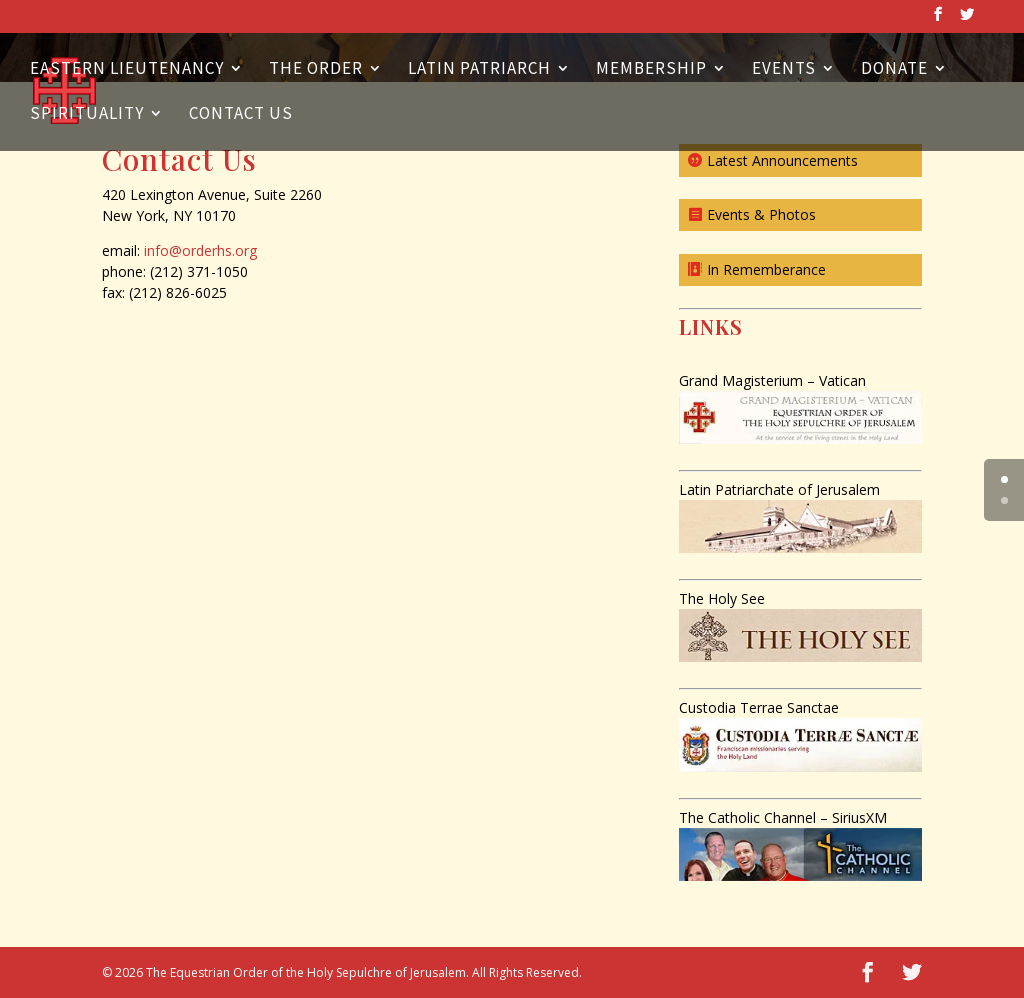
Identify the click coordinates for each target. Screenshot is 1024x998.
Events (784, 70)
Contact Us (241, 115)
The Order (316, 70)
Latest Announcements (782, 160)
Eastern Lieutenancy (127, 70)
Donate (894, 70)
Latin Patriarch (479, 70)
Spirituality (87, 115)
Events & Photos (761, 214)
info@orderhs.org (200, 250)
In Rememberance (766, 269)
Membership (651, 70)
